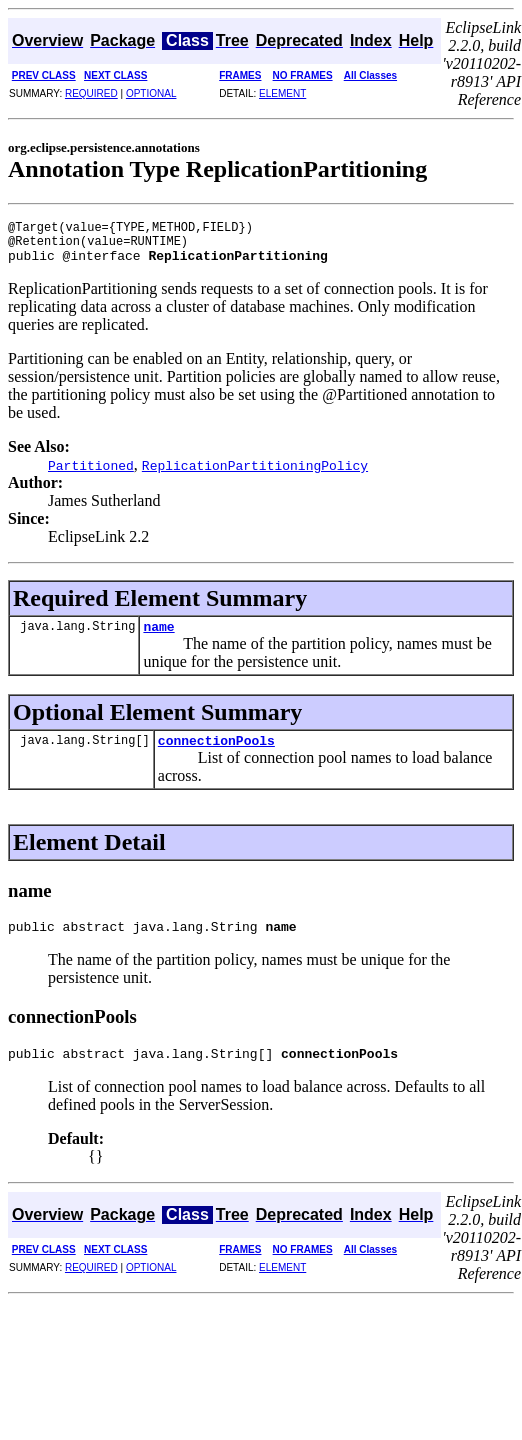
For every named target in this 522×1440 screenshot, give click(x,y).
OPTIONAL (151, 93)
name (158, 638)
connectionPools (216, 755)
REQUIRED (91, 93)
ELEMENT (282, 93)
